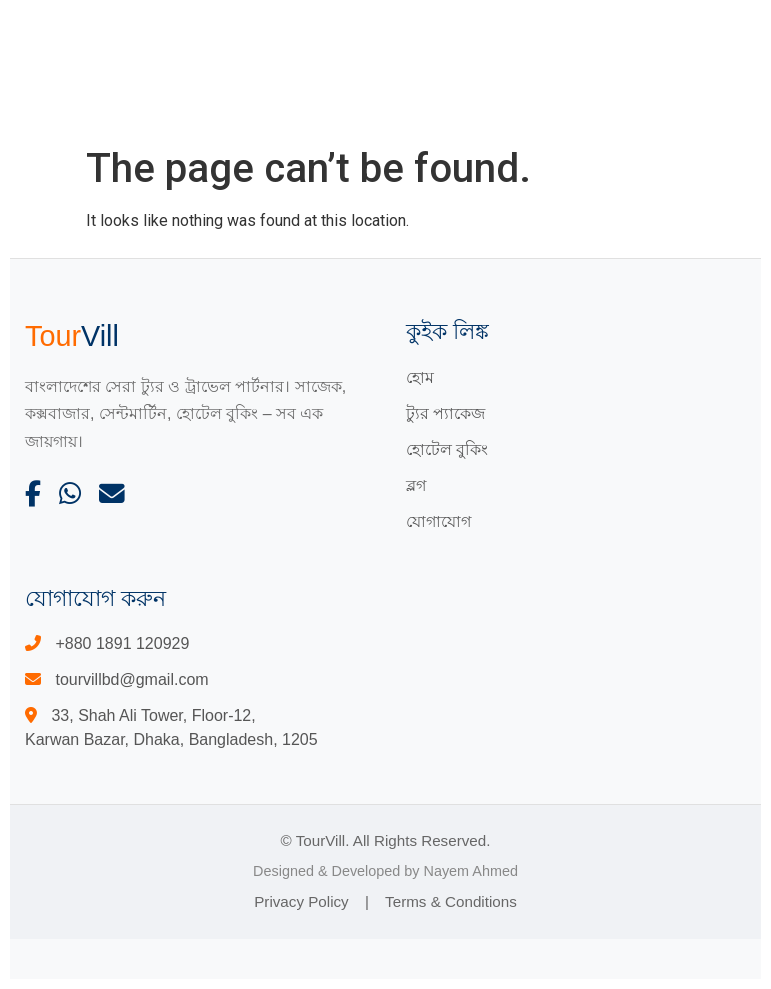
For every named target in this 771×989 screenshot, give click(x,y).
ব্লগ (416, 485)
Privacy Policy (301, 901)
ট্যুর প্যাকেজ (445, 413)
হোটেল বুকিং (447, 449)
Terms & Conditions (451, 901)
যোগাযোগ (438, 521)
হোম (420, 377)
